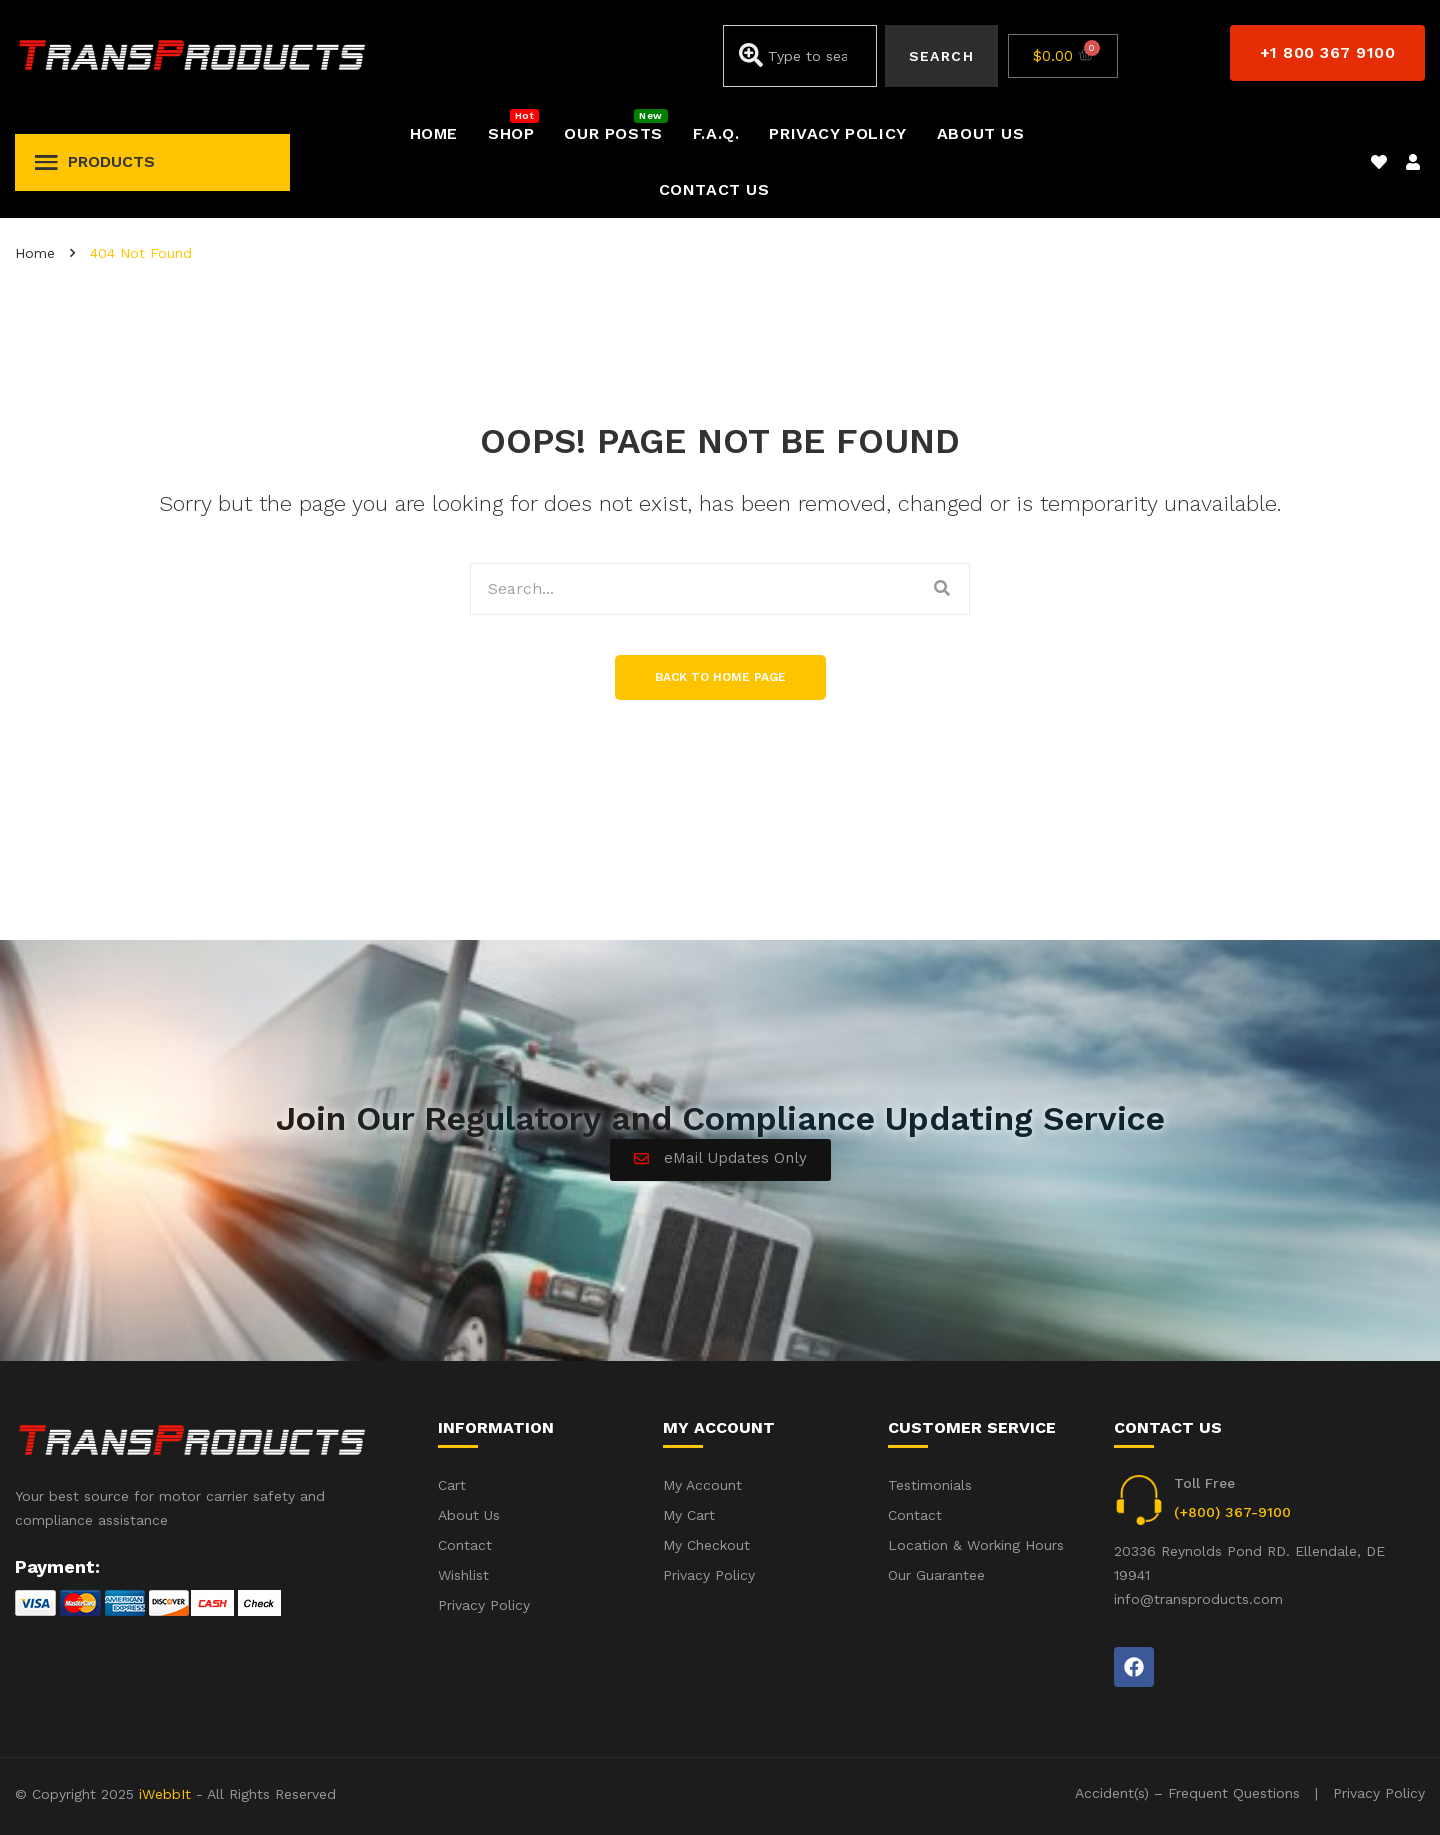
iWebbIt (165, 1794)
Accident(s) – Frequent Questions (1187, 1793)
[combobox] (799, 56)
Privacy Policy (1379, 1793)
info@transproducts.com (1198, 1599)
